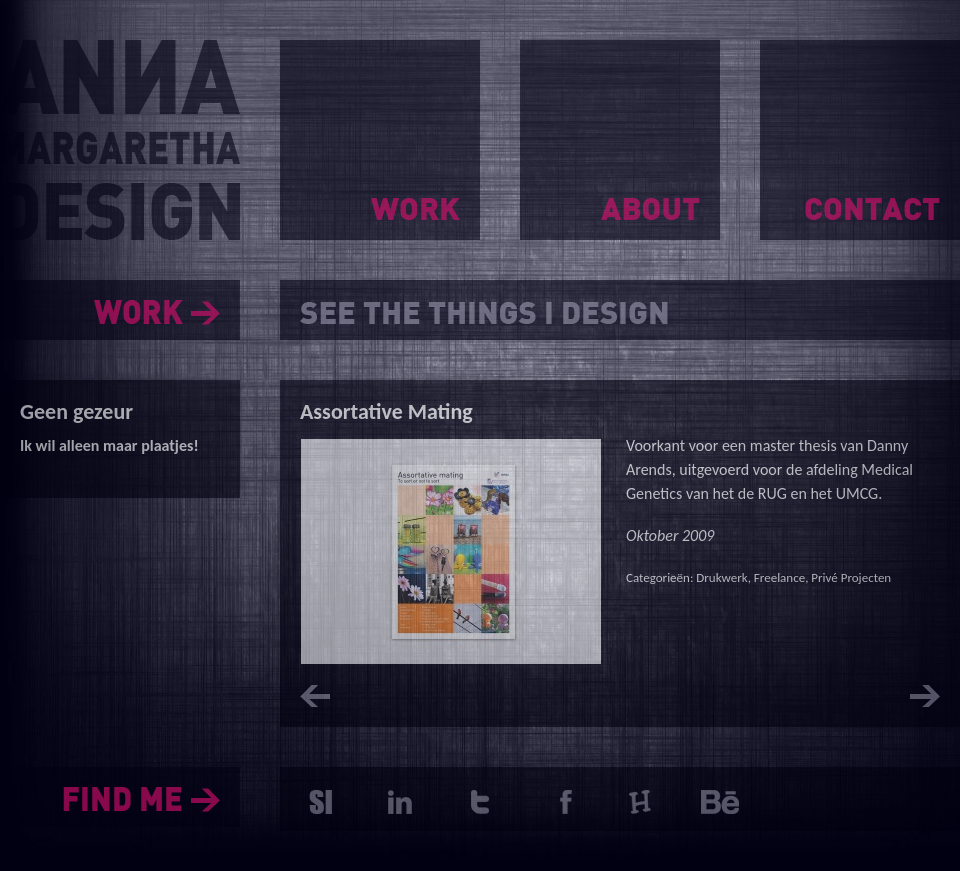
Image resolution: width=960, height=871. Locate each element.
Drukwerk (721, 577)
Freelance (779, 577)
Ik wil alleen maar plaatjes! (109, 445)
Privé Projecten (851, 577)
